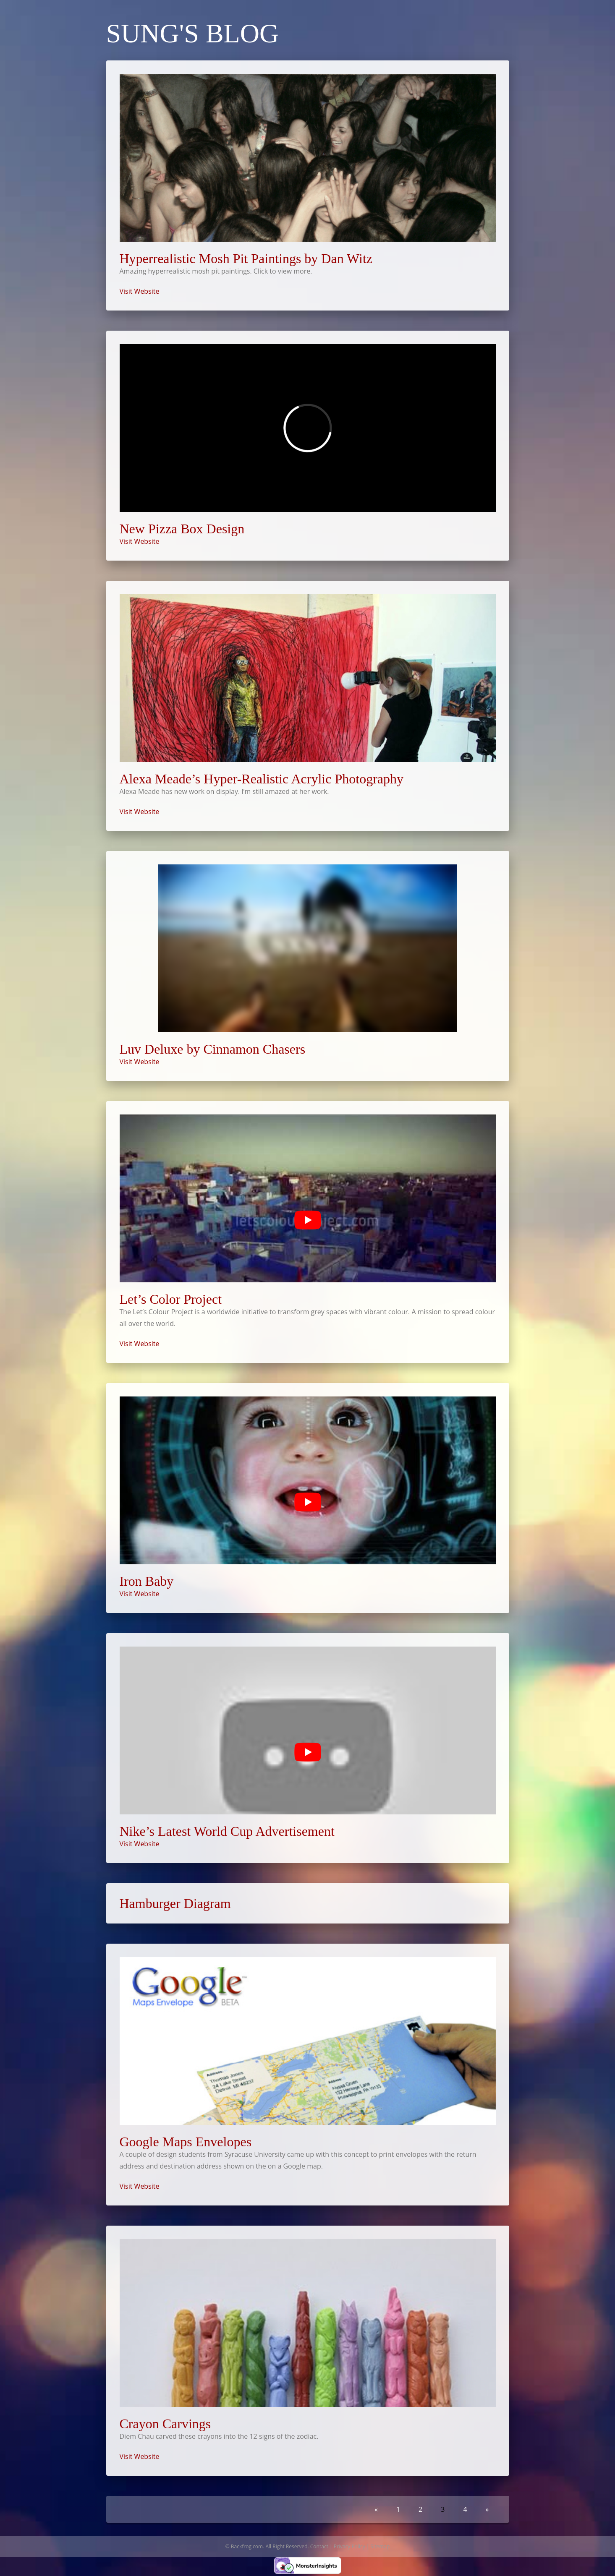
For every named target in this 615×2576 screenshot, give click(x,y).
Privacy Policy (349, 2546)
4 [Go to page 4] (465, 2509)
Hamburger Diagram (175, 1903)
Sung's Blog (192, 33)
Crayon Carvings (165, 2423)
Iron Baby (147, 1581)
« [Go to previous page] (376, 2509)
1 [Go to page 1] (398, 2509)
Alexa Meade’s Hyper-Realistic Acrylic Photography (262, 778)
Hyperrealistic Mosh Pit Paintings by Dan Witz (246, 258)
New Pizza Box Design (182, 528)
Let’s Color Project (171, 1299)
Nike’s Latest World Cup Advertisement (227, 1831)
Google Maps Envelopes (186, 2141)
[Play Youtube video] (308, 1220)
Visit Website (140, 291)
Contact (319, 2546)
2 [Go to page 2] (420, 2509)
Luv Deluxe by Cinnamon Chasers (213, 1049)
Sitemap (380, 2546)
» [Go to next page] (487, 2509)
